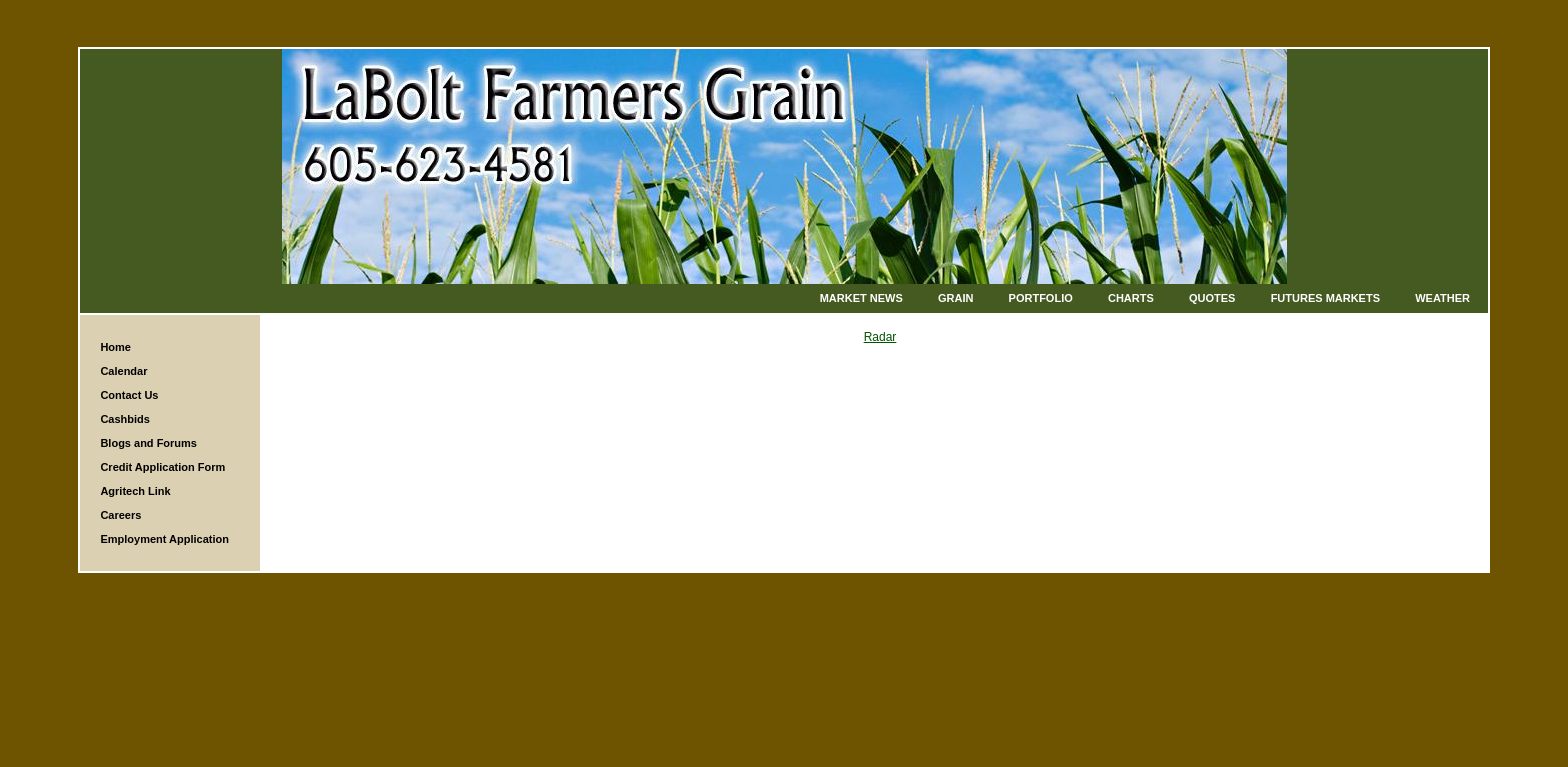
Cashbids (125, 419)
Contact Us (129, 395)
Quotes (1212, 298)
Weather (1442, 298)
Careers (120, 515)
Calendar (123, 371)
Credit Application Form (162, 467)
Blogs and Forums (148, 443)
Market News (861, 298)
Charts (1131, 298)
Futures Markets (1325, 298)
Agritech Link (135, 491)
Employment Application (164, 539)
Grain (955, 298)
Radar (880, 337)
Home (115, 347)
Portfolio (1041, 298)
